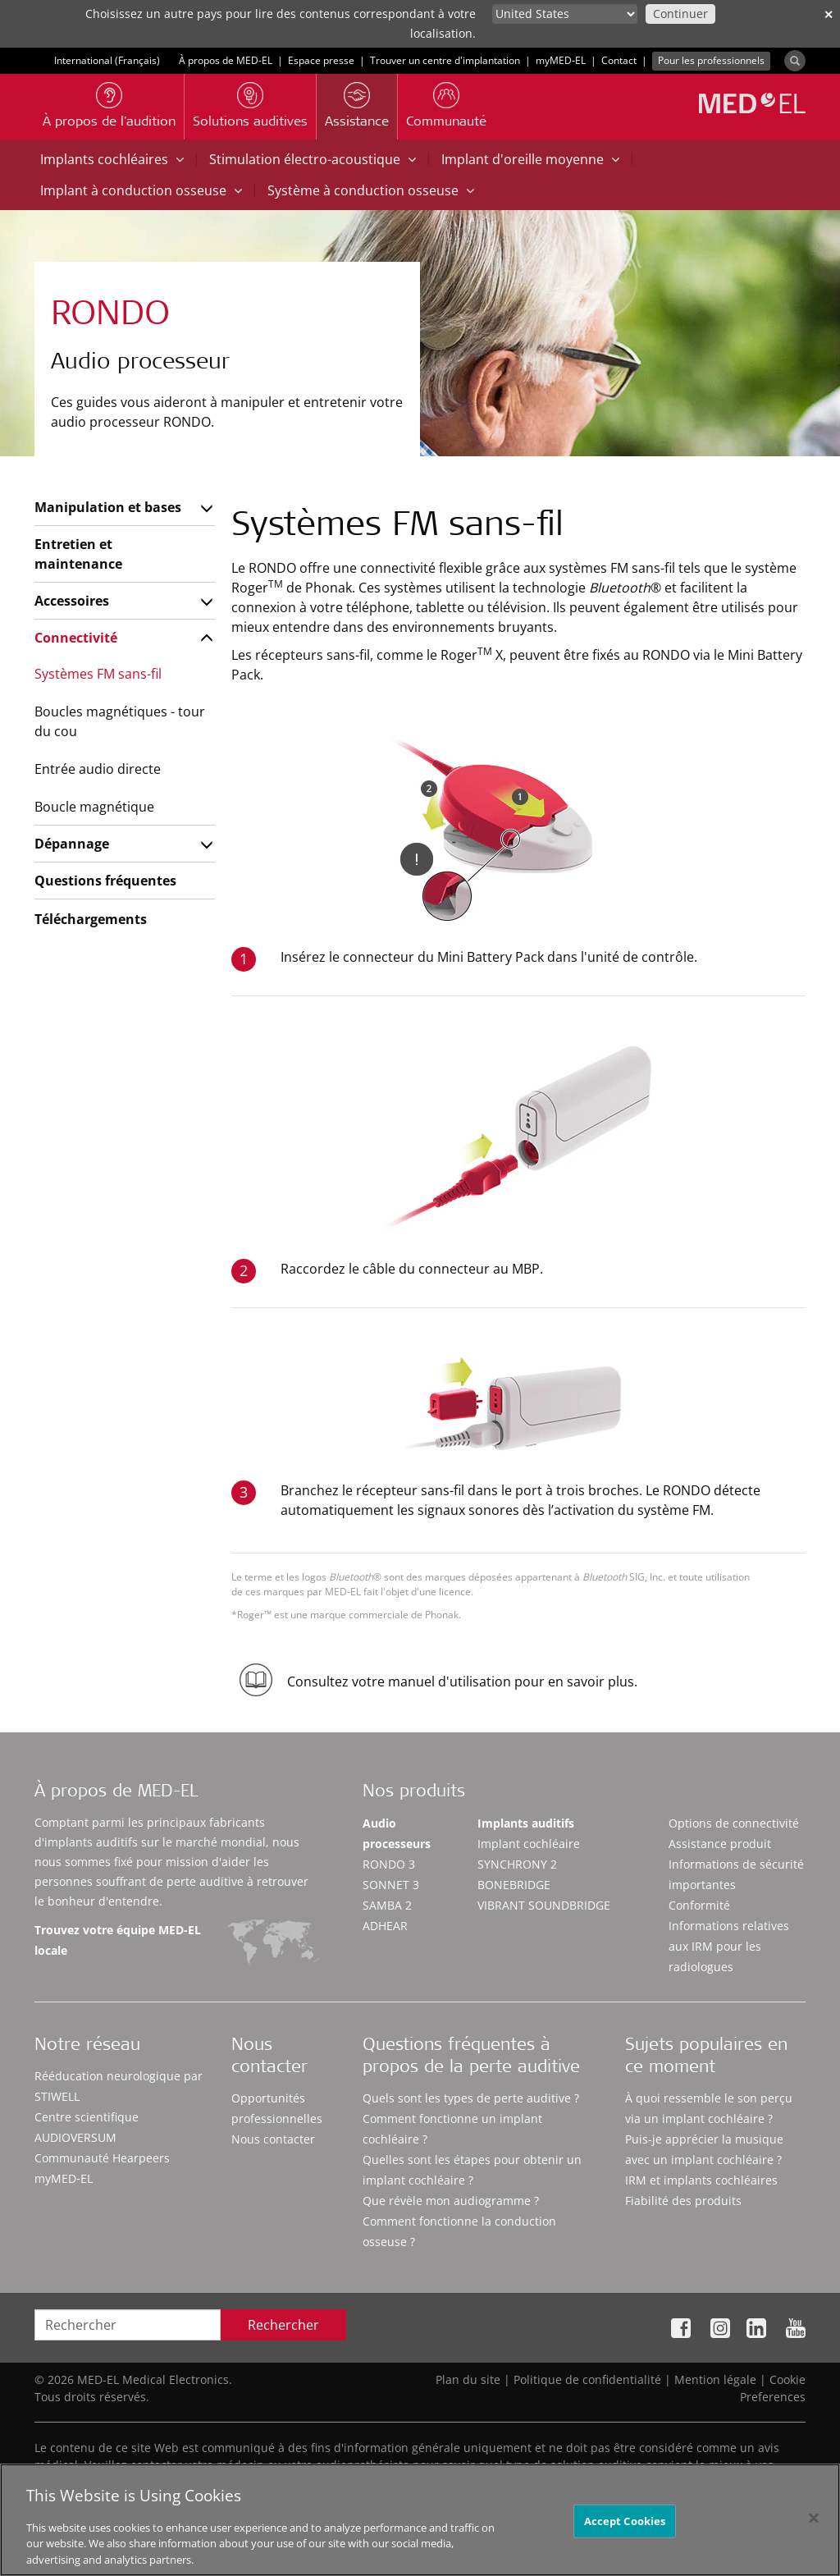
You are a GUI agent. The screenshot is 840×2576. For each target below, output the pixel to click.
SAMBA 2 (387, 1905)
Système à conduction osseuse (370, 190)
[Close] (814, 2529)
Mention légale (715, 2379)
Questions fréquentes (105, 881)
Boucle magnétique (94, 807)
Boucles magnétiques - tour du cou (119, 721)
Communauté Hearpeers (102, 2158)
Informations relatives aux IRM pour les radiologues (729, 1946)
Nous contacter (273, 2139)
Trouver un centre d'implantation (445, 60)
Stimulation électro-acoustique (312, 159)
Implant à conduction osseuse (141, 190)
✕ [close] (828, 14)
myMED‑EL (561, 60)
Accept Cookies (625, 2531)
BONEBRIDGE (513, 1884)
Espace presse (321, 60)
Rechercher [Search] (283, 2325)
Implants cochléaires (112, 159)
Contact (619, 60)
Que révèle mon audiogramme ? (451, 2200)
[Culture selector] (564, 14)
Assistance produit (720, 1843)
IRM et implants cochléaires (701, 2180)
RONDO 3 (389, 1864)
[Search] (795, 60)
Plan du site (468, 2379)
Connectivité (75, 638)
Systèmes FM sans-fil (98, 674)
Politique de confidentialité (587, 2379)
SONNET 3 (391, 1884)
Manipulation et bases (107, 507)
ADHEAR (385, 1925)
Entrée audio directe (97, 769)
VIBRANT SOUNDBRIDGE (543, 1905)
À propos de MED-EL (225, 60)
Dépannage (71, 844)
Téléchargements (90, 919)
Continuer (680, 13)
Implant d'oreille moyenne (530, 159)
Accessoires (71, 601)
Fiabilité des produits (683, 2200)
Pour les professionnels (711, 60)
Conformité (699, 1905)
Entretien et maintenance (78, 554)
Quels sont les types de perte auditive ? (471, 2098)
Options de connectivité (734, 1823)
